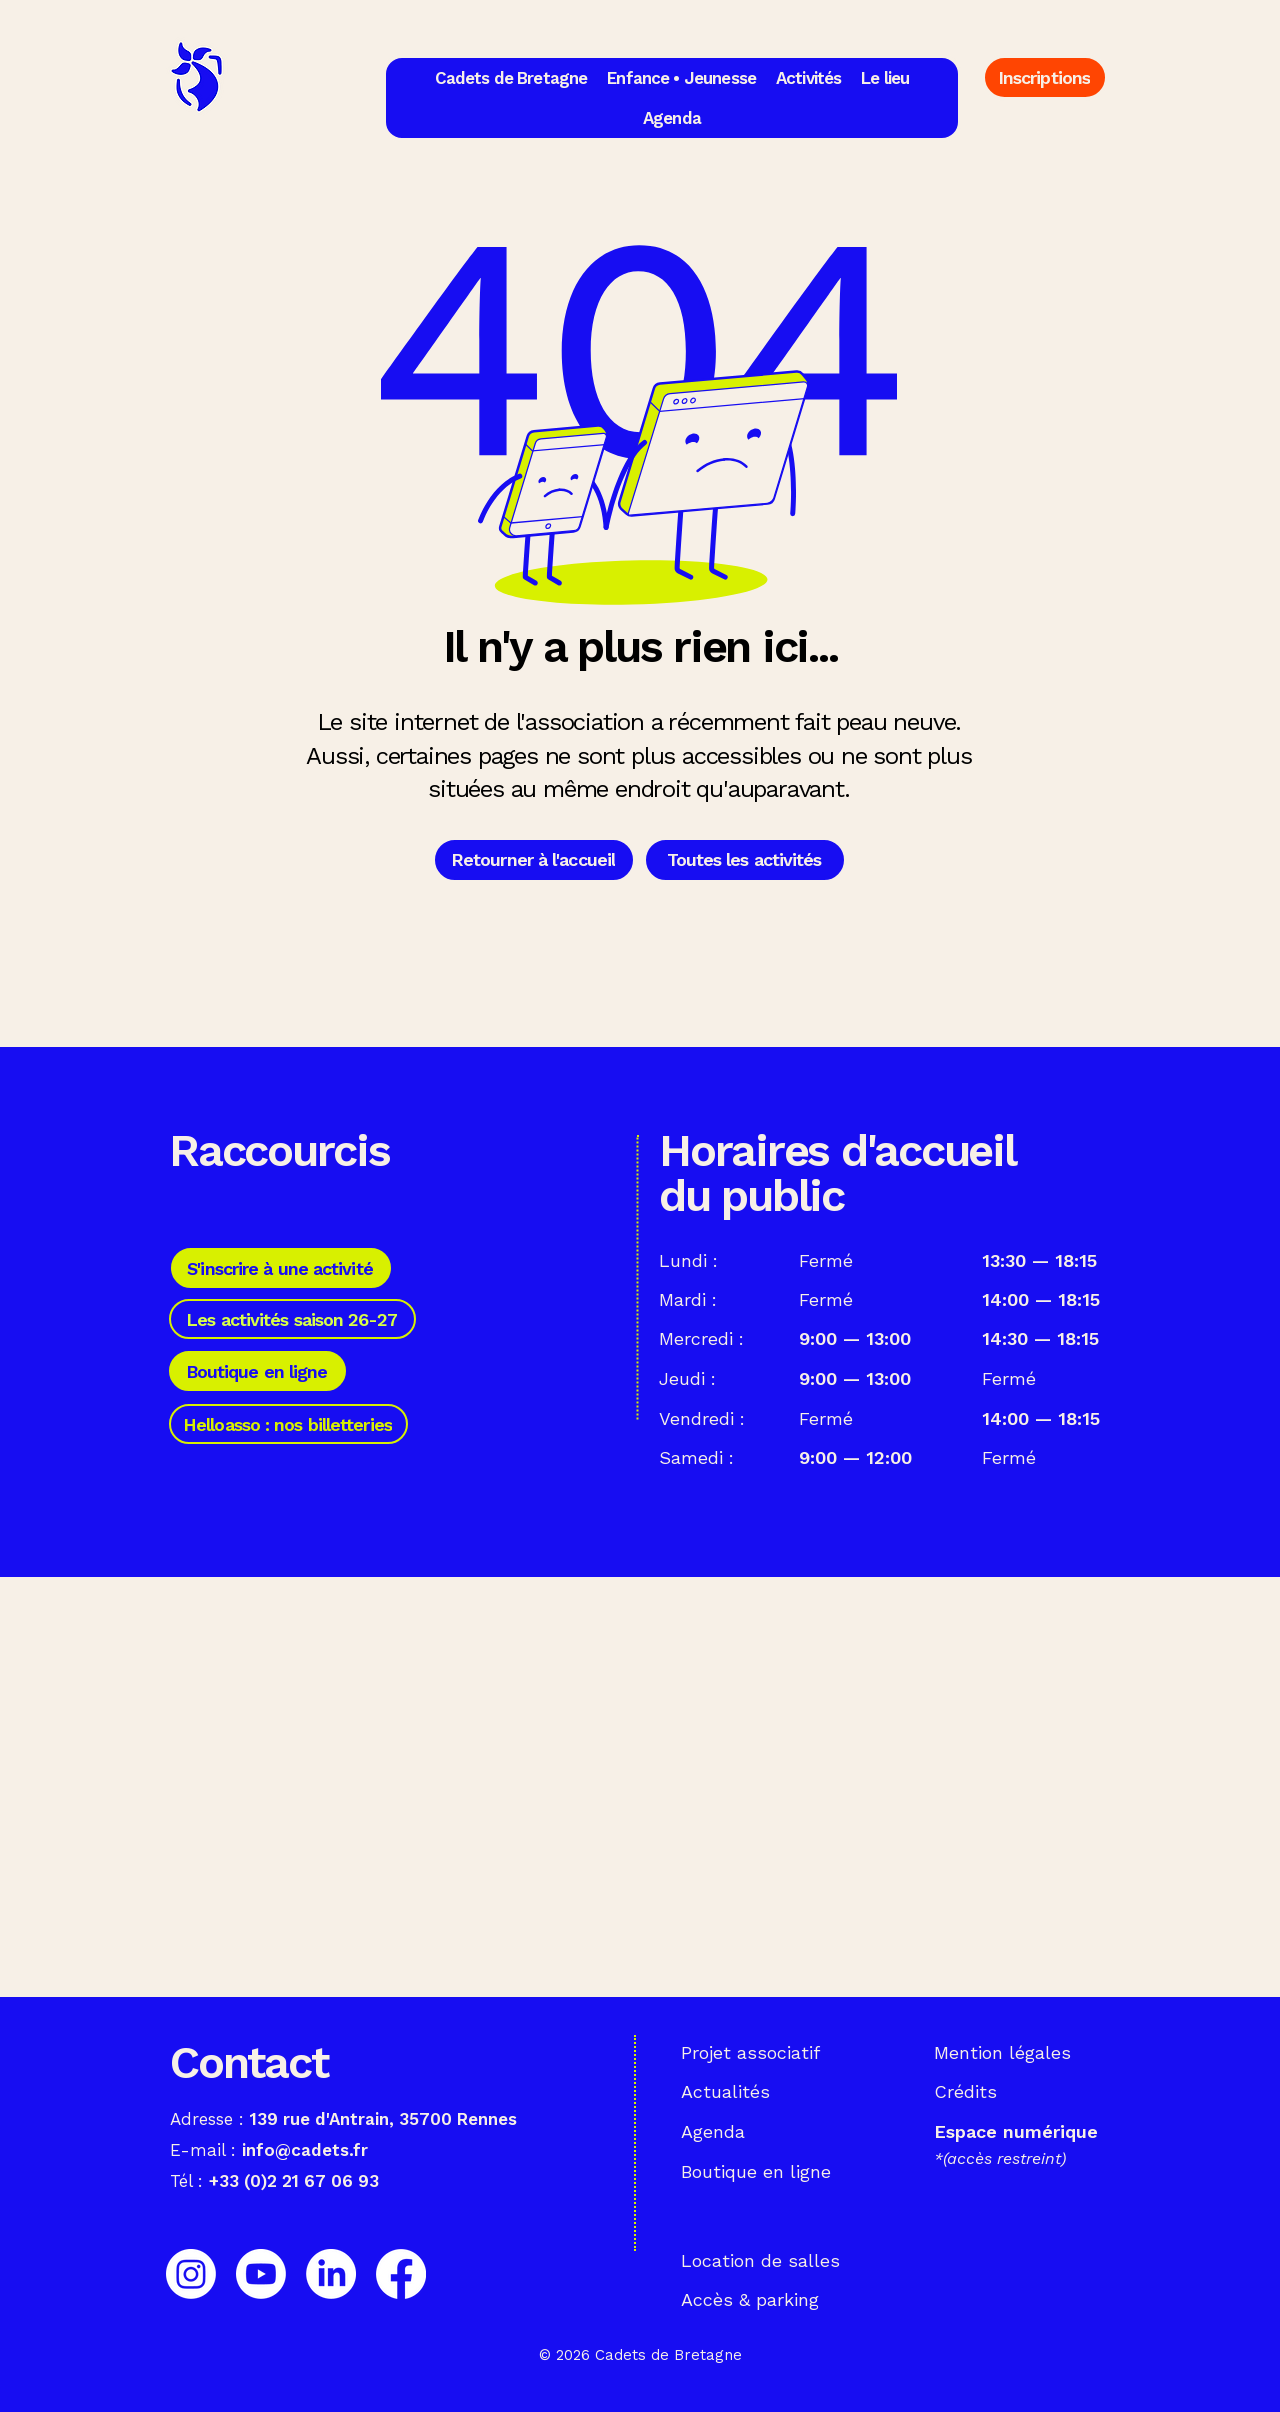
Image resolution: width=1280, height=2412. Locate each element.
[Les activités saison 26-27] (292, 1319)
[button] (511, 78)
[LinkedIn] (331, 2274)
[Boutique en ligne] (257, 1371)
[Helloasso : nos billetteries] (288, 1424)
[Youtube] (261, 2274)
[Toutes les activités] (745, 860)
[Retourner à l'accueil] (534, 860)
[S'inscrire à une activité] (281, 1268)
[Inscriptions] (1045, 77)
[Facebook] (401, 2274)
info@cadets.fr (305, 2150)
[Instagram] (191, 2274)
